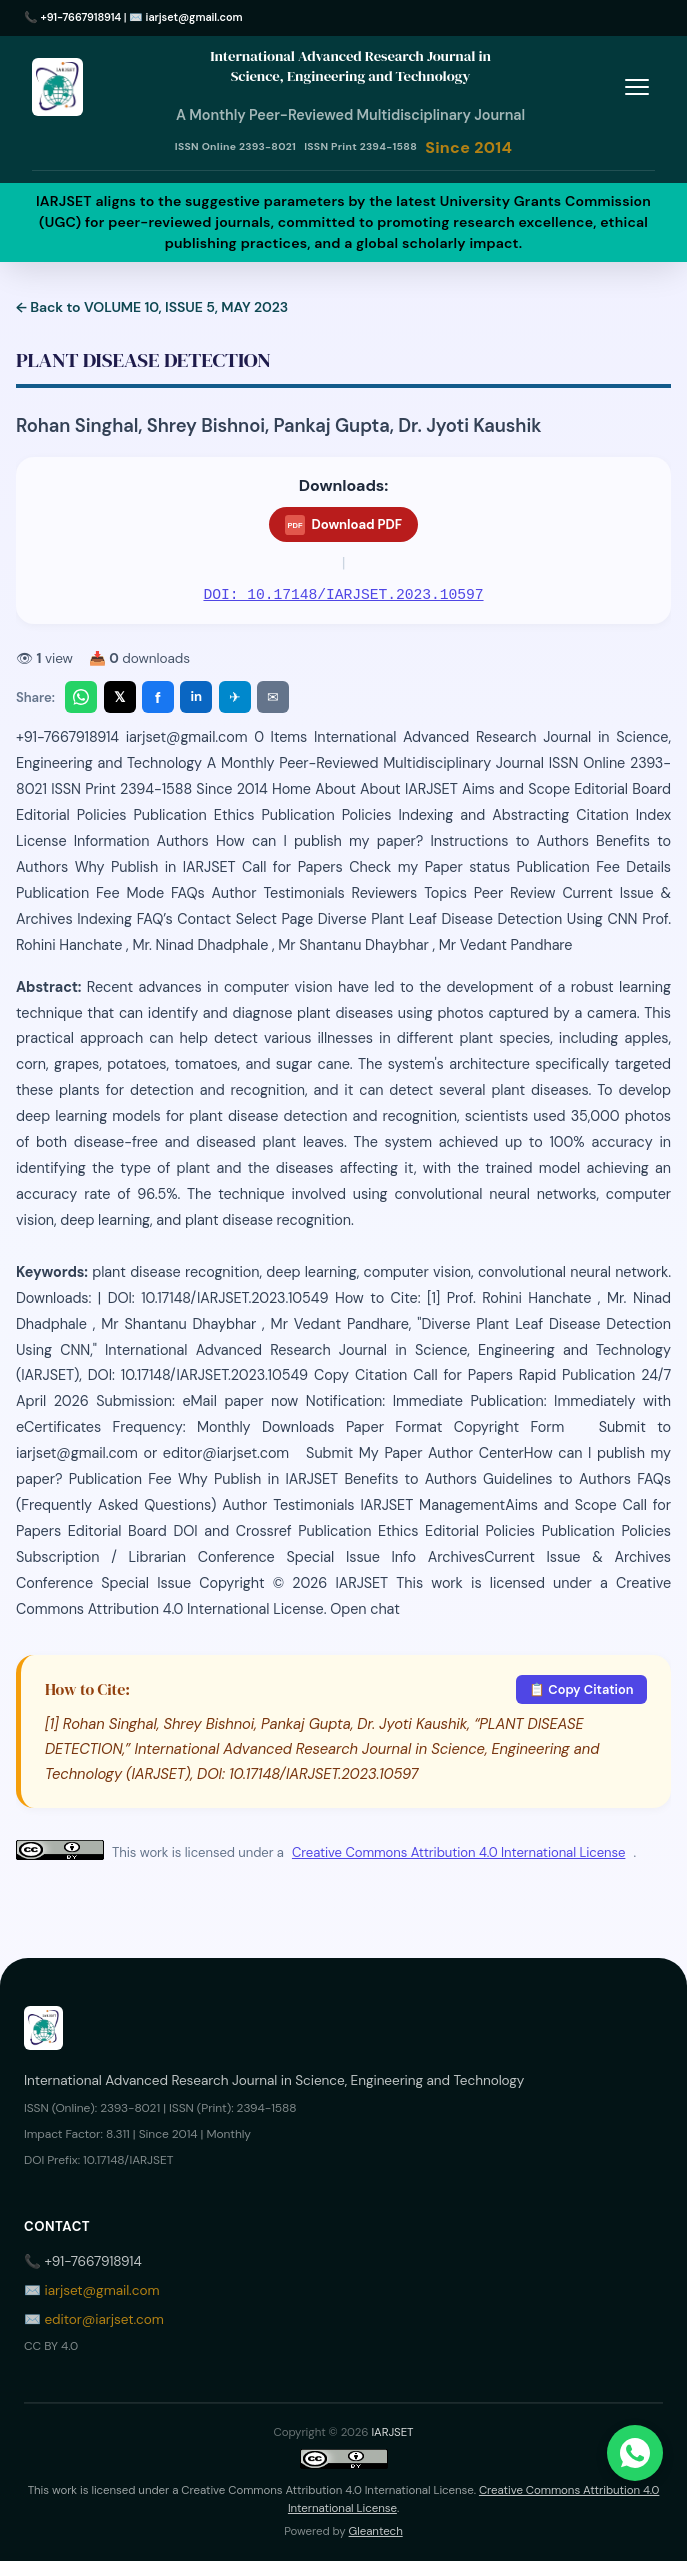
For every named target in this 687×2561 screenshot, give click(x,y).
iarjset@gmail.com (194, 17)
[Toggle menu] (636, 87)
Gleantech (376, 2531)
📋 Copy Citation (581, 1689)
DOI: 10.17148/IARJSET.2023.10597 (343, 595)
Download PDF (343, 525)
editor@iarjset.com (103, 2319)
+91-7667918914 (81, 17)
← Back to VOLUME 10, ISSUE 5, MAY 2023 (152, 307)
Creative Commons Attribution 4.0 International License (458, 1852)
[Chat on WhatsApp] (635, 2453)
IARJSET (392, 2432)
